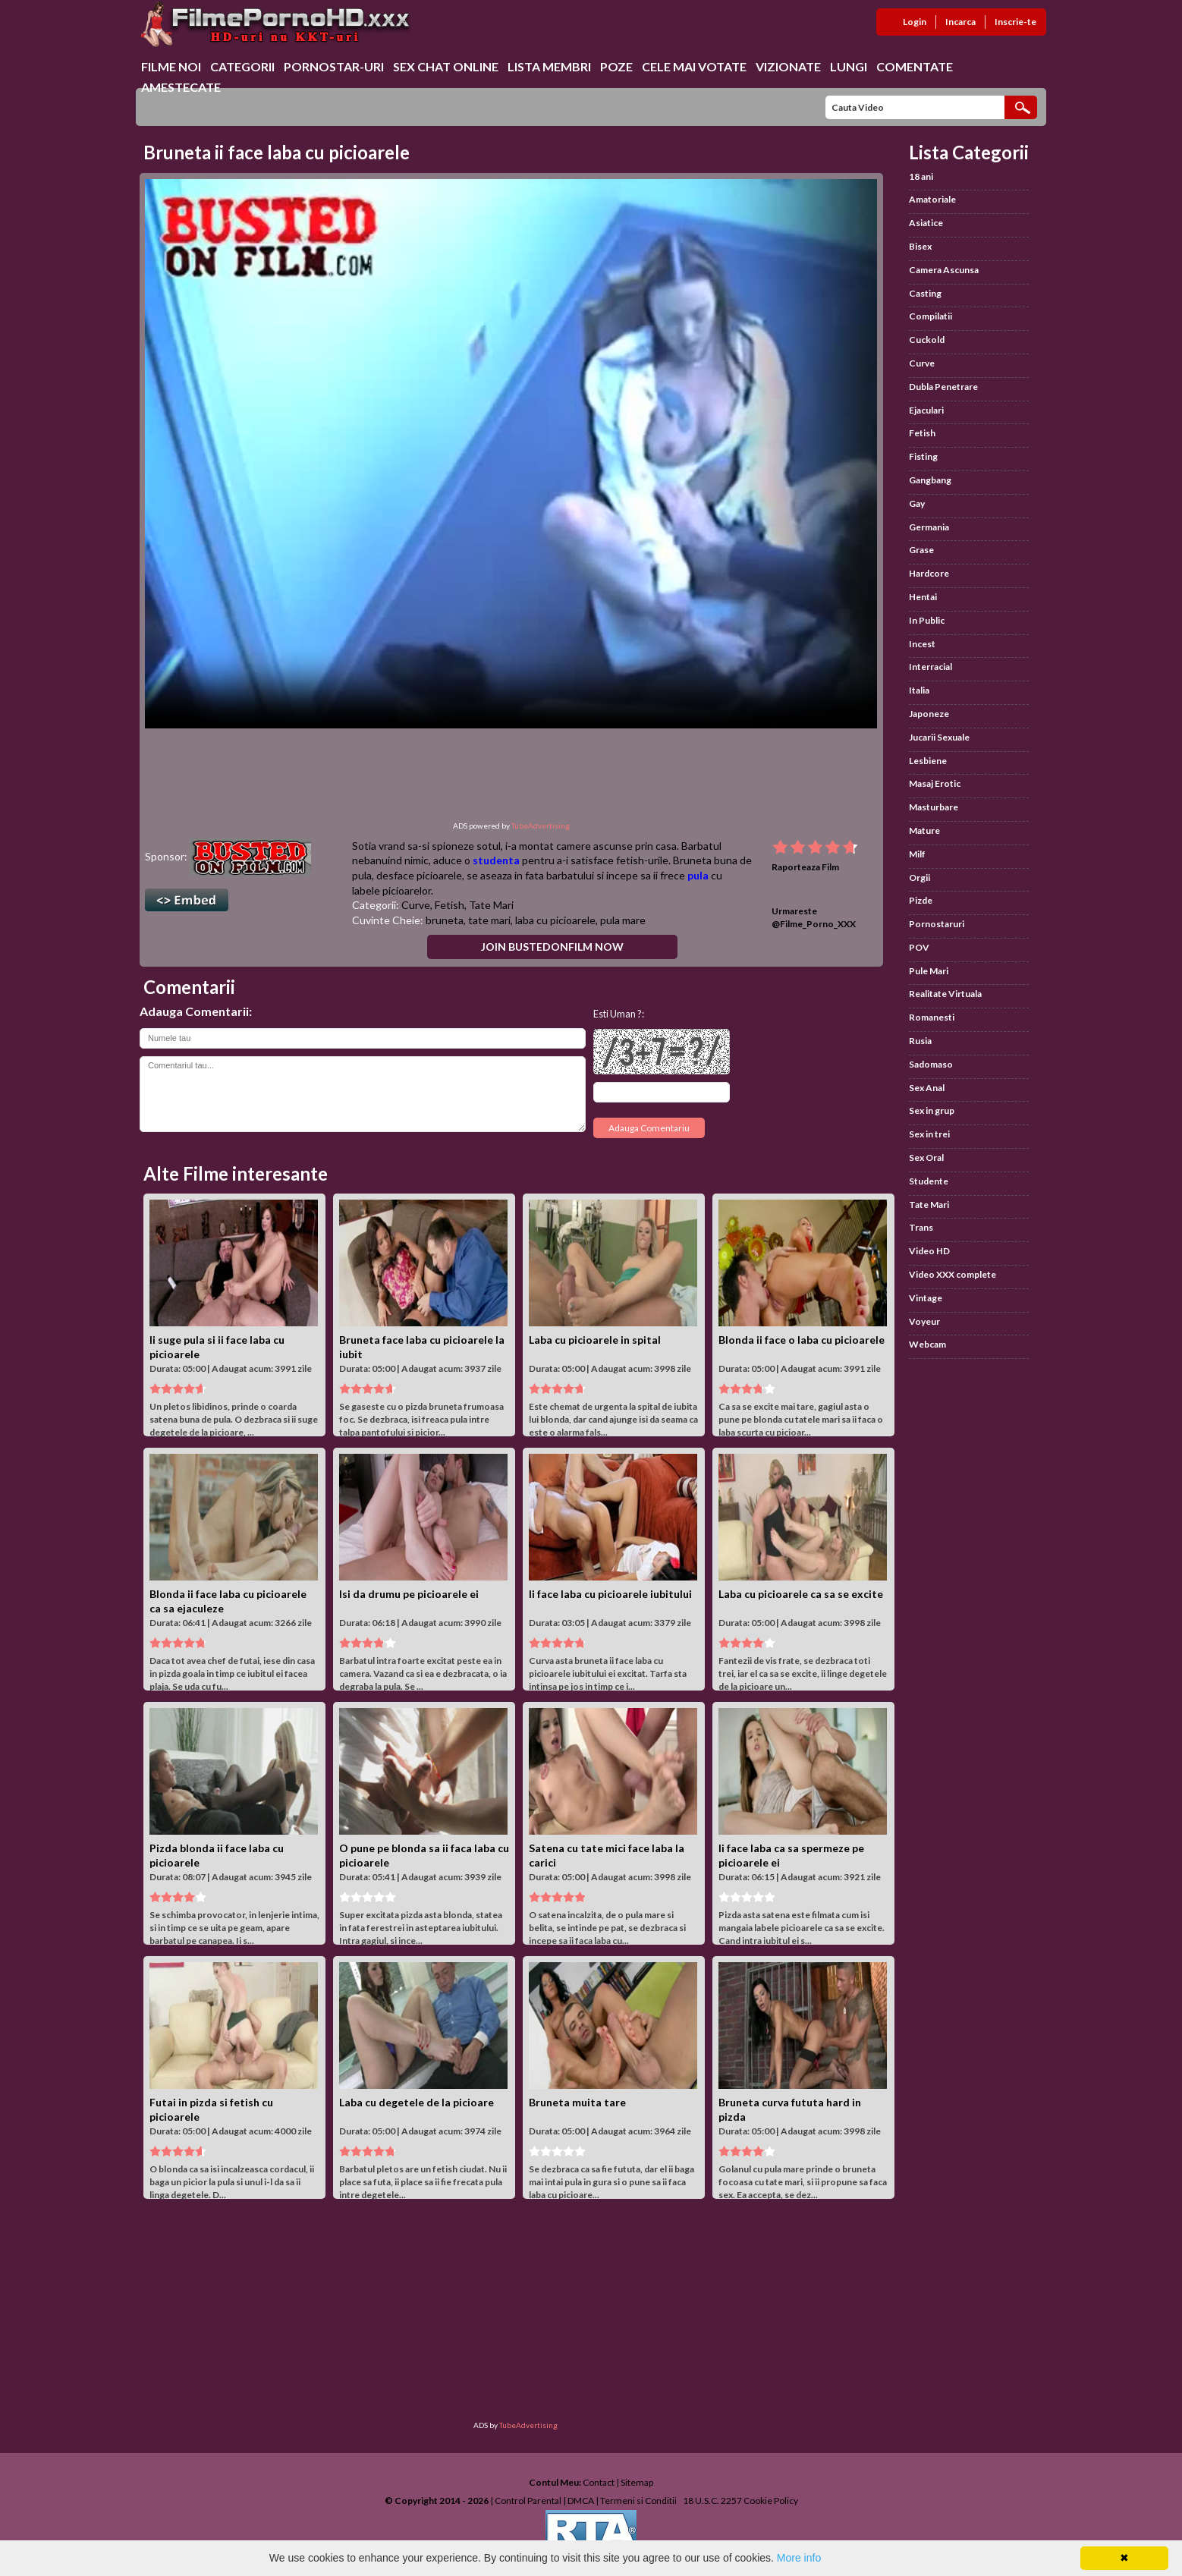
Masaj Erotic (934, 783)
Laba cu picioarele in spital (595, 1339)
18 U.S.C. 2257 (712, 2500)
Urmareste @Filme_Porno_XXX (814, 917)
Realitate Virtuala (945, 993)
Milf (917, 854)
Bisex (920, 246)
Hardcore (929, 573)
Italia (919, 690)
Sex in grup (931, 1110)
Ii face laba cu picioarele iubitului (610, 1593)
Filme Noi (171, 66)
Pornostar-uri (334, 66)
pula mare (623, 920)
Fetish (449, 904)
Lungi (848, 66)
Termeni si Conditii (638, 2500)
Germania (929, 527)
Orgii (919, 877)
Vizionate (788, 66)
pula (698, 875)
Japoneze (929, 713)
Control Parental (528, 2500)
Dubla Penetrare (943, 386)
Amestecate (181, 87)
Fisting (923, 456)
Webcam (927, 1344)
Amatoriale (932, 199)
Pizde (920, 900)
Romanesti (931, 1017)
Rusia (920, 1040)
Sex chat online (445, 66)
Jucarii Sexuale (939, 737)
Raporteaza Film (805, 867)
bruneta (445, 920)
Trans (921, 1227)
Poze (616, 66)
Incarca (960, 21)
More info (799, 2558)
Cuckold (927, 339)
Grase (921, 549)
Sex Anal (927, 1087)
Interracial (930, 666)
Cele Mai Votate (694, 66)
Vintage (925, 1298)
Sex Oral (926, 1157)
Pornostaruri (936, 923)
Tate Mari (491, 904)
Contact (599, 2482)
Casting (925, 293)
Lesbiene (928, 760)
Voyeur (924, 1321)
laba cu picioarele (555, 920)
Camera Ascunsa (944, 269)
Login (914, 21)
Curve (415, 904)
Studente (928, 1181)
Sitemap (637, 2482)
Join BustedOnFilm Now (552, 946)
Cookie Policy (770, 2500)
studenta (496, 860)
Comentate (914, 66)
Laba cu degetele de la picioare (416, 2102)
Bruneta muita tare (577, 2102)
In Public (927, 620)
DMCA (580, 2500)
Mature (924, 830)
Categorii (242, 66)
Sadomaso (931, 1064)
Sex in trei (929, 1134)
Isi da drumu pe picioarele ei (409, 1593)
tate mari (489, 920)
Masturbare (933, 807)
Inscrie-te (1015, 21)
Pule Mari (928, 971)
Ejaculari (926, 410)
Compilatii (930, 316)
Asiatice (926, 222)
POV (919, 947)
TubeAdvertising (540, 825)
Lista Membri (549, 66)
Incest (922, 644)
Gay (917, 503)
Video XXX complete (952, 1274)
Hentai (923, 596)
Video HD (929, 1251)
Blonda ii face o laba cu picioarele (801, 1339)
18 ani (921, 176)
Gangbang (930, 480)
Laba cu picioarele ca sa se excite (800, 1593)
